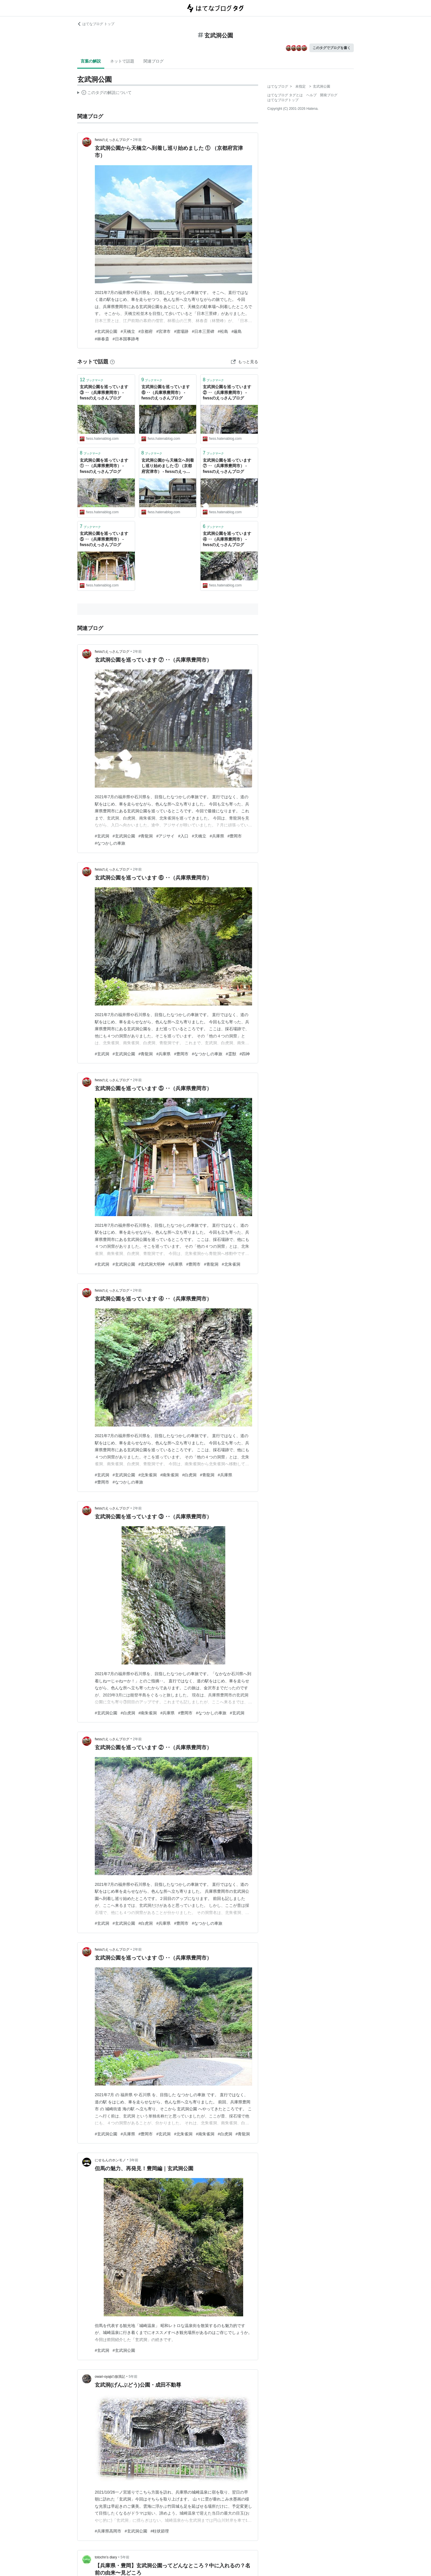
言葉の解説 (91, 61)
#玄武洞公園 (106, 331)
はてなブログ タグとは (285, 95)
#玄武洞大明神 (152, 1264)
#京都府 (146, 331)
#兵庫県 (217, 836)
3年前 (133, 2160)
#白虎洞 (189, 1475)
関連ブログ (153, 61)
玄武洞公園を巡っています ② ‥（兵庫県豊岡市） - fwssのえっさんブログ (227, 392)
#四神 (245, 1054)
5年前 (133, 2377)
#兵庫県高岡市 (108, 2531)
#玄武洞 (102, 836)
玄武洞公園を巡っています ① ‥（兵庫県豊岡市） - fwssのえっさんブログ (104, 466)
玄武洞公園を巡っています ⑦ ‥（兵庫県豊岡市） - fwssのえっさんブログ (227, 466)
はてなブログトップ (282, 100)
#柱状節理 (160, 2531)
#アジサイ (165, 836)
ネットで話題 (122, 61)
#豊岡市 (235, 836)
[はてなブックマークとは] (112, 362)
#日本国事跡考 (126, 339)
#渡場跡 (181, 331)
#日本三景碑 (203, 331)
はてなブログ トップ (95, 24)
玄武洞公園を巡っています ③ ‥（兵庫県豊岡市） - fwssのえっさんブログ (104, 392)
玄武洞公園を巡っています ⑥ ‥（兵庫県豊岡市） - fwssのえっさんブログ (165, 392)
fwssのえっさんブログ (112, 140)
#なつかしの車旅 (110, 843)
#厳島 (237, 331)
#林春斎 (102, 339)
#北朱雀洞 (231, 1264)
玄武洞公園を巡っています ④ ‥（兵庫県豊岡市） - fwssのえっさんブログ (227, 539)
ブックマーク (91, 379)
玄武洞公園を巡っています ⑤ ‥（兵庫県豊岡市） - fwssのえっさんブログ (104, 539)
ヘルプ (311, 95)
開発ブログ (328, 95)
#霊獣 (231, 1054)
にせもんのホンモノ (110, 2160)
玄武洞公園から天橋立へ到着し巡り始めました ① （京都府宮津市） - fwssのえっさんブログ (167, 466)
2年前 (137, 140)
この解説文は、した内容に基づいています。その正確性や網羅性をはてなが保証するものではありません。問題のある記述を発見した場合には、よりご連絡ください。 (104, 93)
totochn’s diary (106, 2557)
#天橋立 (128, 331)
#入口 (183, 836)
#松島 (223, 331)
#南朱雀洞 (169, 1475)
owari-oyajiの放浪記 (110, 2377)
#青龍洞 (146, 836)
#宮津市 (163, 331)
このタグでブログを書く (332, 48)
